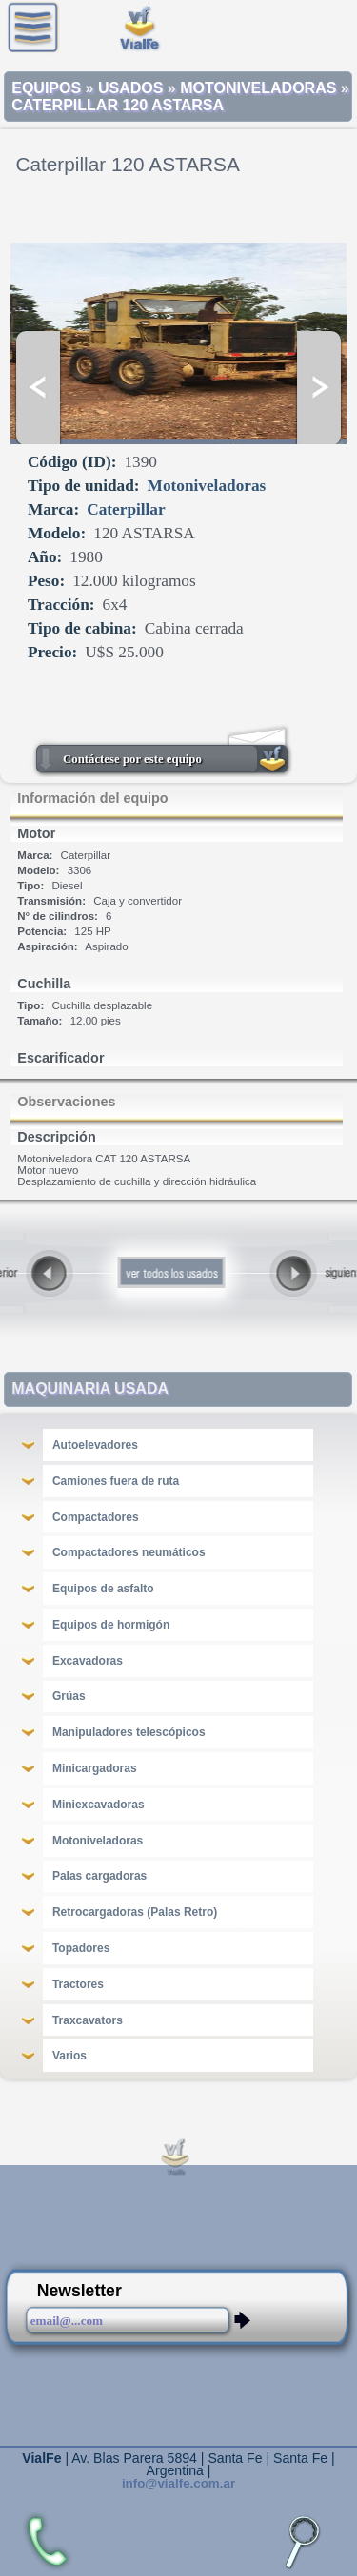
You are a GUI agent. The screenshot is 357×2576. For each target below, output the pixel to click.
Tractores (78, 1984)
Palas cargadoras (99, 1876)
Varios (69, 2055)
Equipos (46, 88)
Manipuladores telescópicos (129, 1732)
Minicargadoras (94, 1768)
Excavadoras (87, 1661)
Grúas (69, 1696)
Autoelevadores (95, 1445)
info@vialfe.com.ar (178, 2483)
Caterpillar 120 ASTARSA (117, 105)
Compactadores (95, 1517)
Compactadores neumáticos (129, 1552)
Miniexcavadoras (98, 1804)
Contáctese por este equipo (132, 759)
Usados (130, 88)
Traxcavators (87, 2020)
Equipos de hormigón (110, 1624)
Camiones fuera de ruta (115, 1481)
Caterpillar (126, 509)
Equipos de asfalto (103, 1588)
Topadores (80, 1948)
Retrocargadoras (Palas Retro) (134, 1912)
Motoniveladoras (258, 88)
